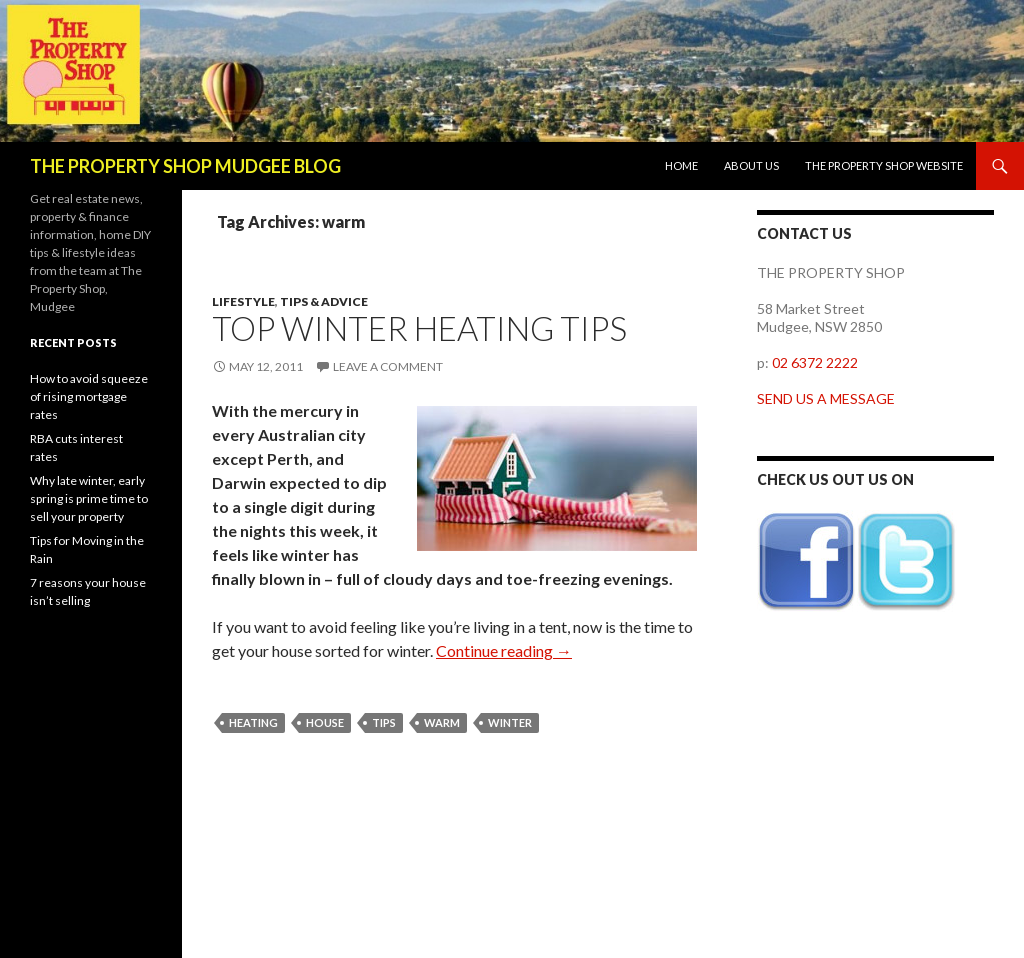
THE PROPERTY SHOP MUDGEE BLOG (185, 166)
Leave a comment (388, 366)
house (325, 722)
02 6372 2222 (815, 362)
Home (681, 165)
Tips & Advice (324, 301)
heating (253, 722)
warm (442, 722)
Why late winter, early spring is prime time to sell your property (89, 498)
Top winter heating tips (419, 328)
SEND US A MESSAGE (826, 398)
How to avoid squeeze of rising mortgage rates (89, 396)
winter (510, 722)
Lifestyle (243, 301)
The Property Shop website (884, 165)
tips (384, 722)
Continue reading (504, 650)
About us (751, 165)
